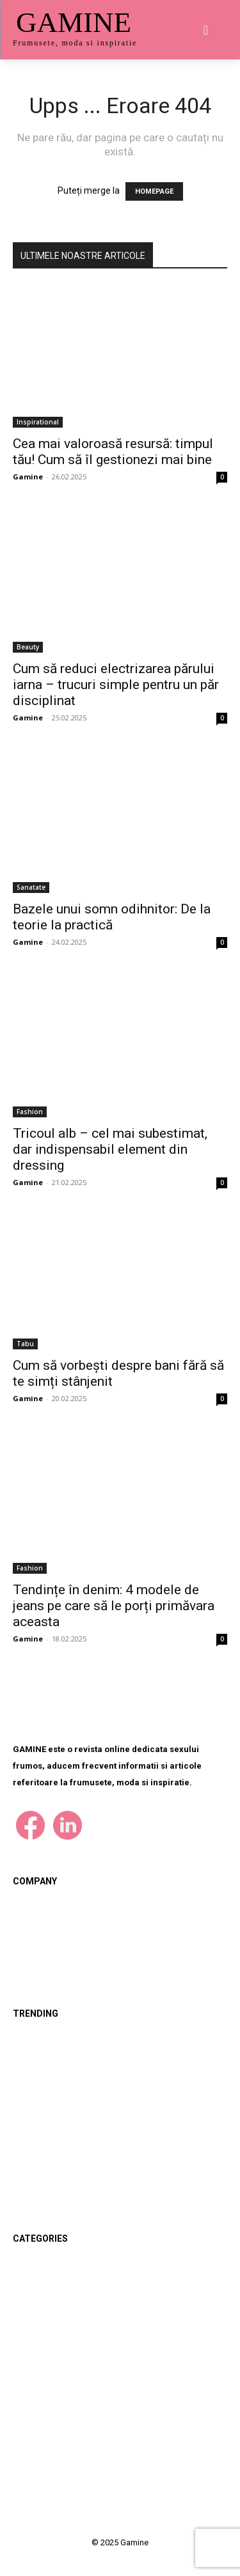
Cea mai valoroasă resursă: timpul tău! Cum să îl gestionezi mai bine (113, 451)
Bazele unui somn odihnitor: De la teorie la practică (112, 917)
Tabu (25, 1343)
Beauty (28, 646)
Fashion (30, 1111)
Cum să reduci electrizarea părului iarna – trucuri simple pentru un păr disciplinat (116, 684)
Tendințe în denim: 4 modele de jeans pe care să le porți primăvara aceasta (113, 1605)
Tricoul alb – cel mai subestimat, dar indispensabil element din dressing (110, 1149)
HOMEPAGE (154, 191)
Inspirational (38, 421)
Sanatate (31, 887)
